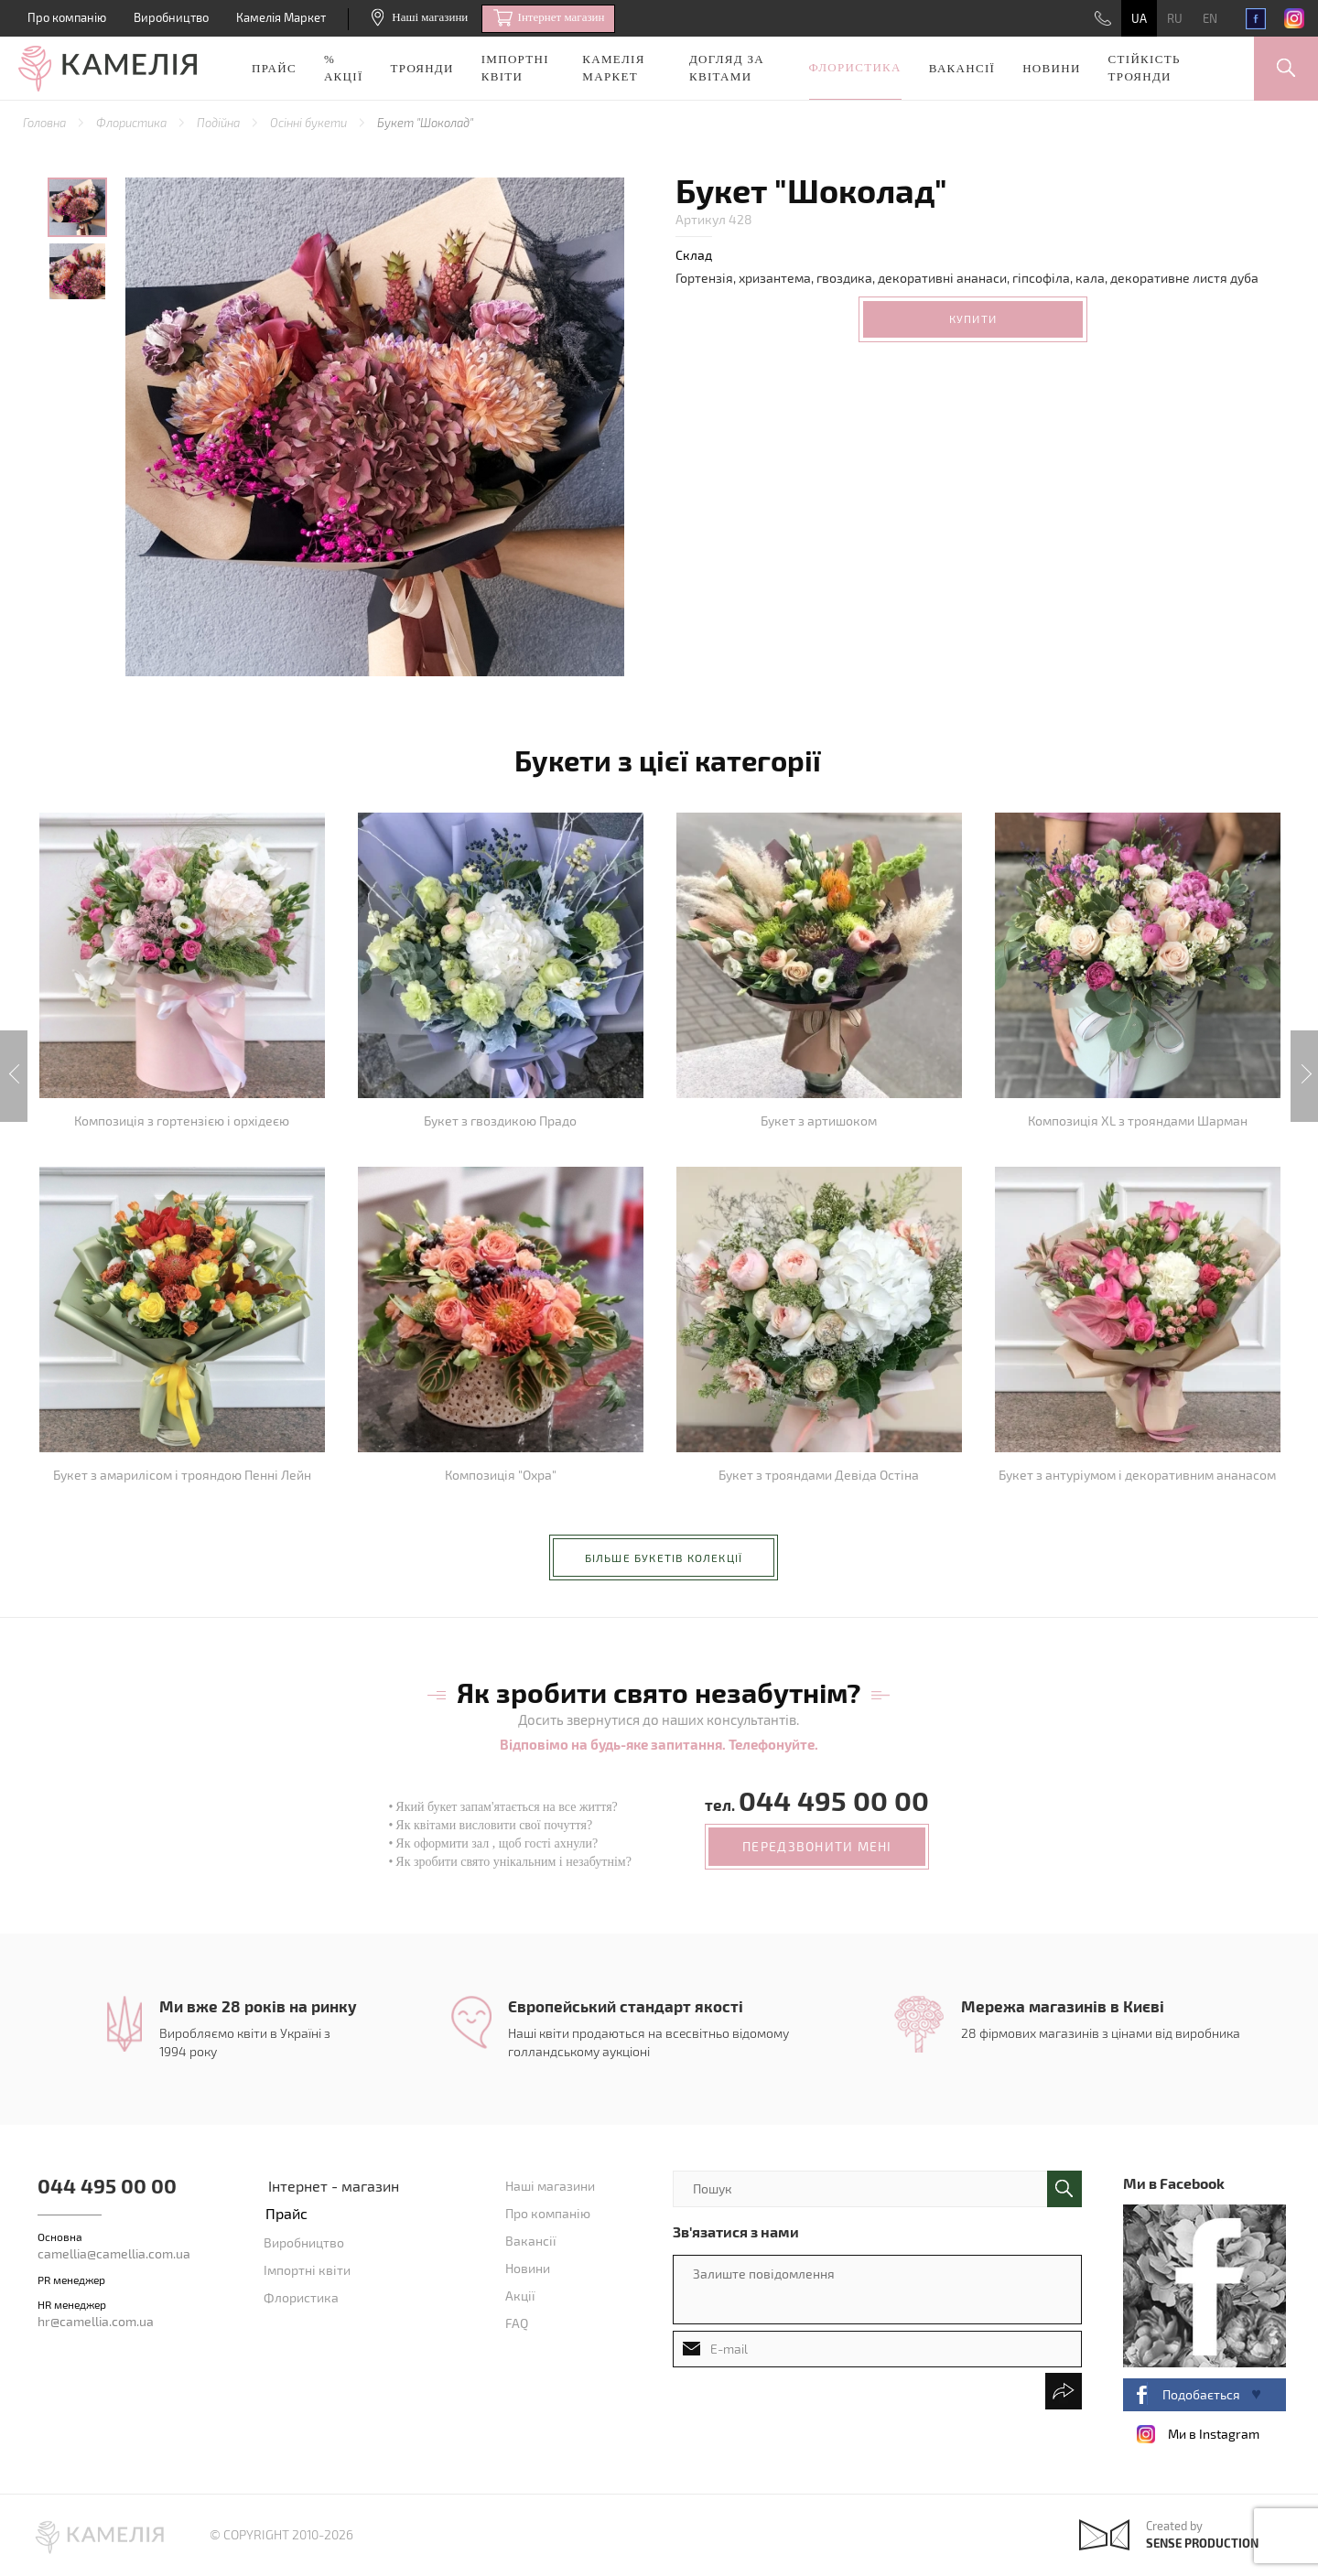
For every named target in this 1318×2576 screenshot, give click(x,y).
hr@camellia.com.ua (96, 2321)
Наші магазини (420, 17)
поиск (1064, 2189)
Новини (1051, 68)
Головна (46, 122)
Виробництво (171, 17)
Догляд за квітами (726, 67)
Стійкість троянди (1144, 67)
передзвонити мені (816, 1846)
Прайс (274, 68)
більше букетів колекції (664, 1557)
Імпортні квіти (515, 67)
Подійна (220, 122)
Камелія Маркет (281, 17)
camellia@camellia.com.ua (114, 2253)
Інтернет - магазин (333, 2185)
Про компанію (66, 17)
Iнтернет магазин (548, 18)
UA (1139, 18)
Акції (520, 2295)
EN (1210, 18)
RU (1175, 18)
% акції (343, 67)
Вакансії (962, 68)
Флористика (855, 67)
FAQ (516, 2323)
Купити (973, 318)
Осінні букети (310, 122)
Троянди (422, 68)
